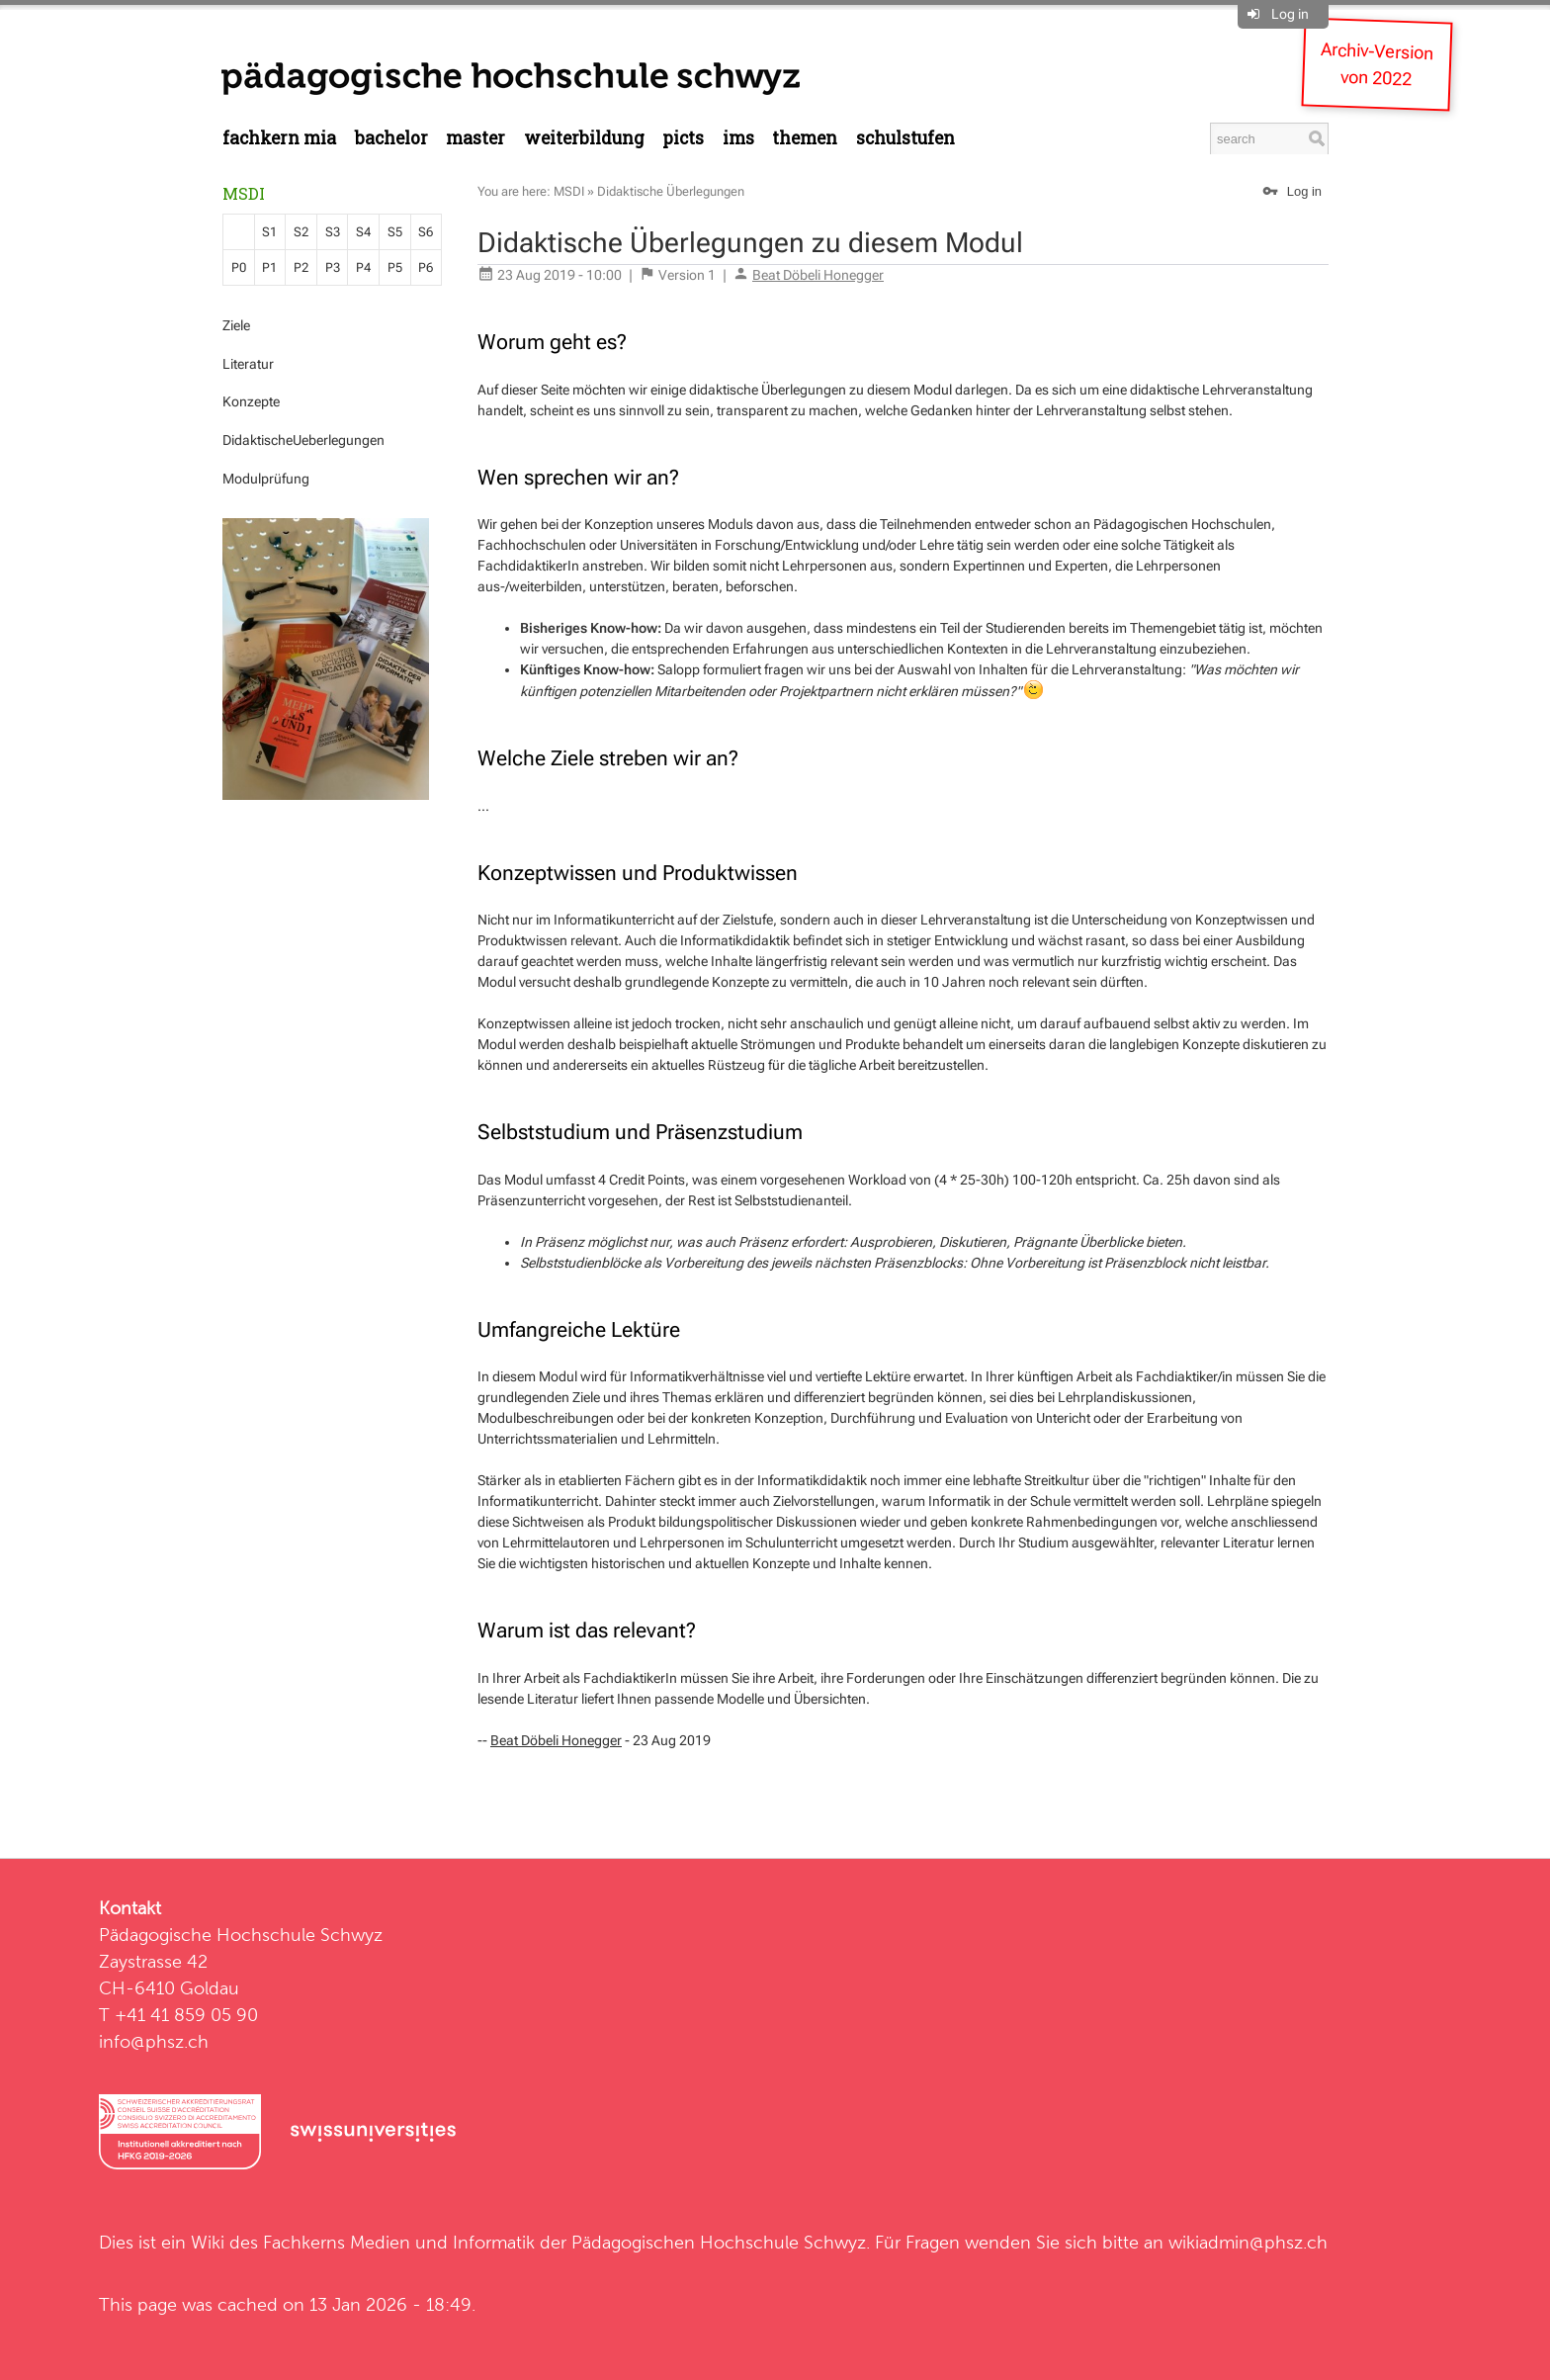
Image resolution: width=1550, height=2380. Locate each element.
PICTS (683, 138)
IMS (738, 138)
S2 (301, 231)
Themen (804, 138)
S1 (269, 231)
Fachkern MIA (279, 138)
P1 (269, 267)
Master (475, 138)
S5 (395, 231)
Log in (1290, 14)
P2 (301, 267)
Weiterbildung (584, 138)
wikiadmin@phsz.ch (1248, 2242)
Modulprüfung (265, 478)
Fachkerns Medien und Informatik (399, 2242)
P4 (363, 267)
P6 (425, 267)
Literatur (248, 364)
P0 (238, 267)
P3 (332, 267)
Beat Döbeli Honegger (818, 275)
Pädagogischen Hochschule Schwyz (718, 2242)
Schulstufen (905, 138)
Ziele (236, 325)
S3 (332, 231)
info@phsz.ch (154, 2041)
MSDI (243, 193)
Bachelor (391, 138)
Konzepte (251, 401)
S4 (363, 231)
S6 (425, 231)
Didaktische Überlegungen (670, 191)
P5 (395, 267)
